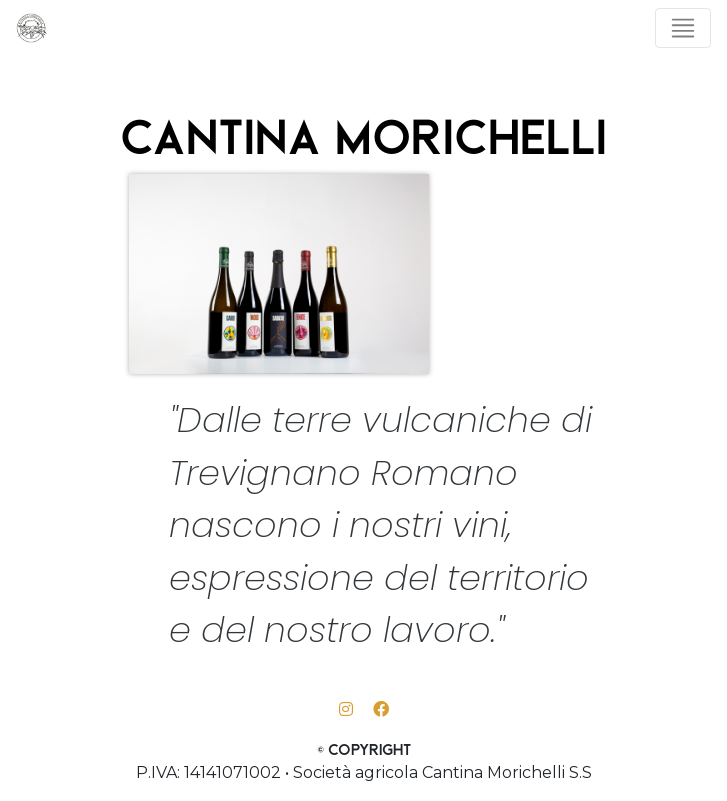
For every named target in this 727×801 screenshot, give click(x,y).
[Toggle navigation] (683, 28)
